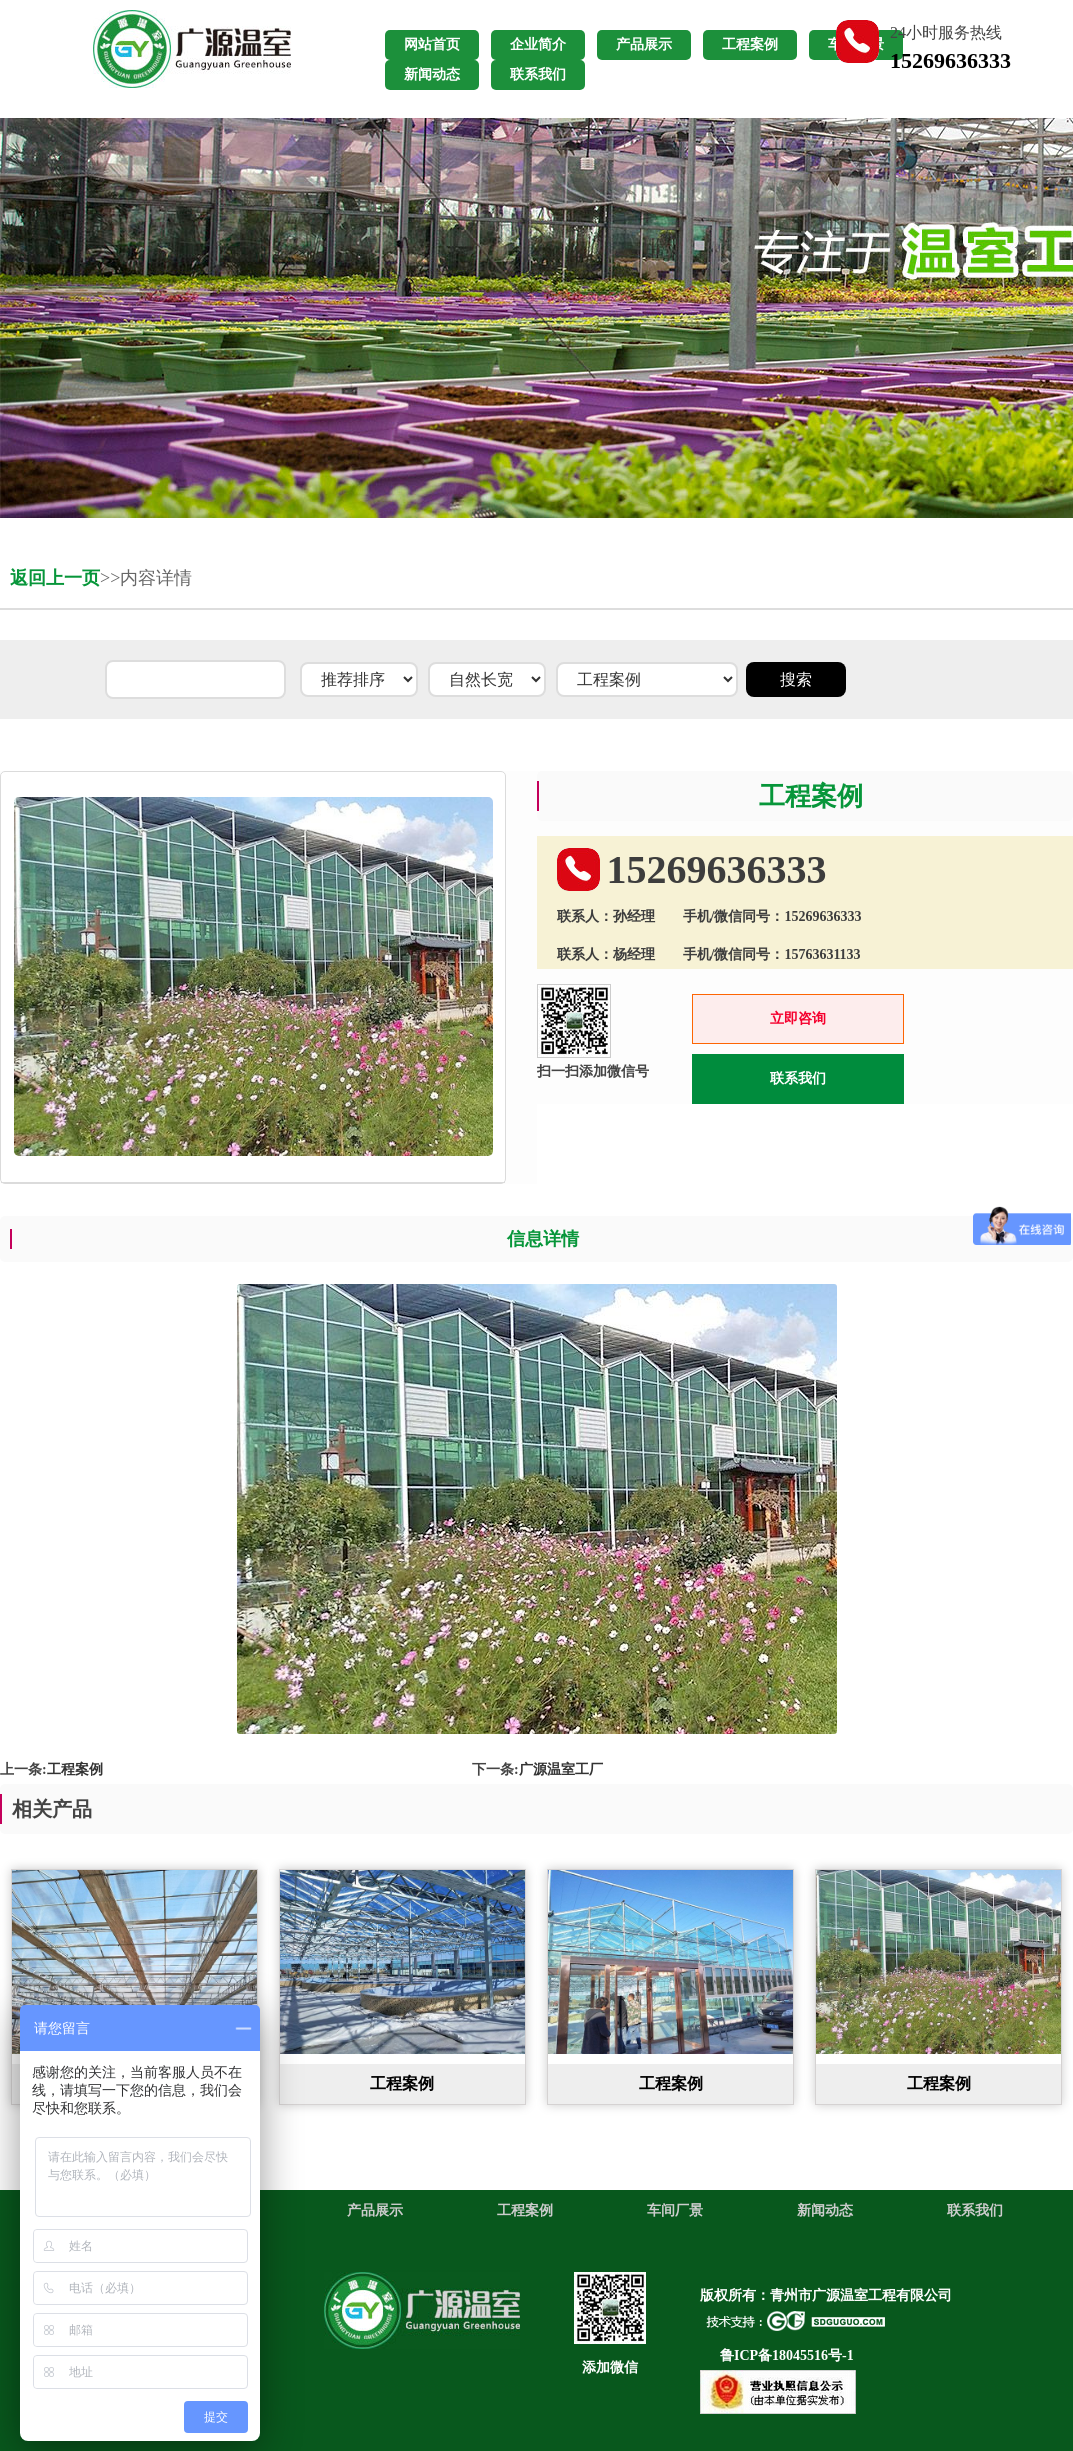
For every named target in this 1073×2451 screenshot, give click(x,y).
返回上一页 (55, 578)
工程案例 (75, 1769)
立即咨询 (798, 1018)
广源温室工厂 (561, 1769)
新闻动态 (825, 2210)
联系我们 (798, 1078)
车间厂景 (675, 2210)
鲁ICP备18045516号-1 (787, 2355)
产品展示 (375, 2210)
